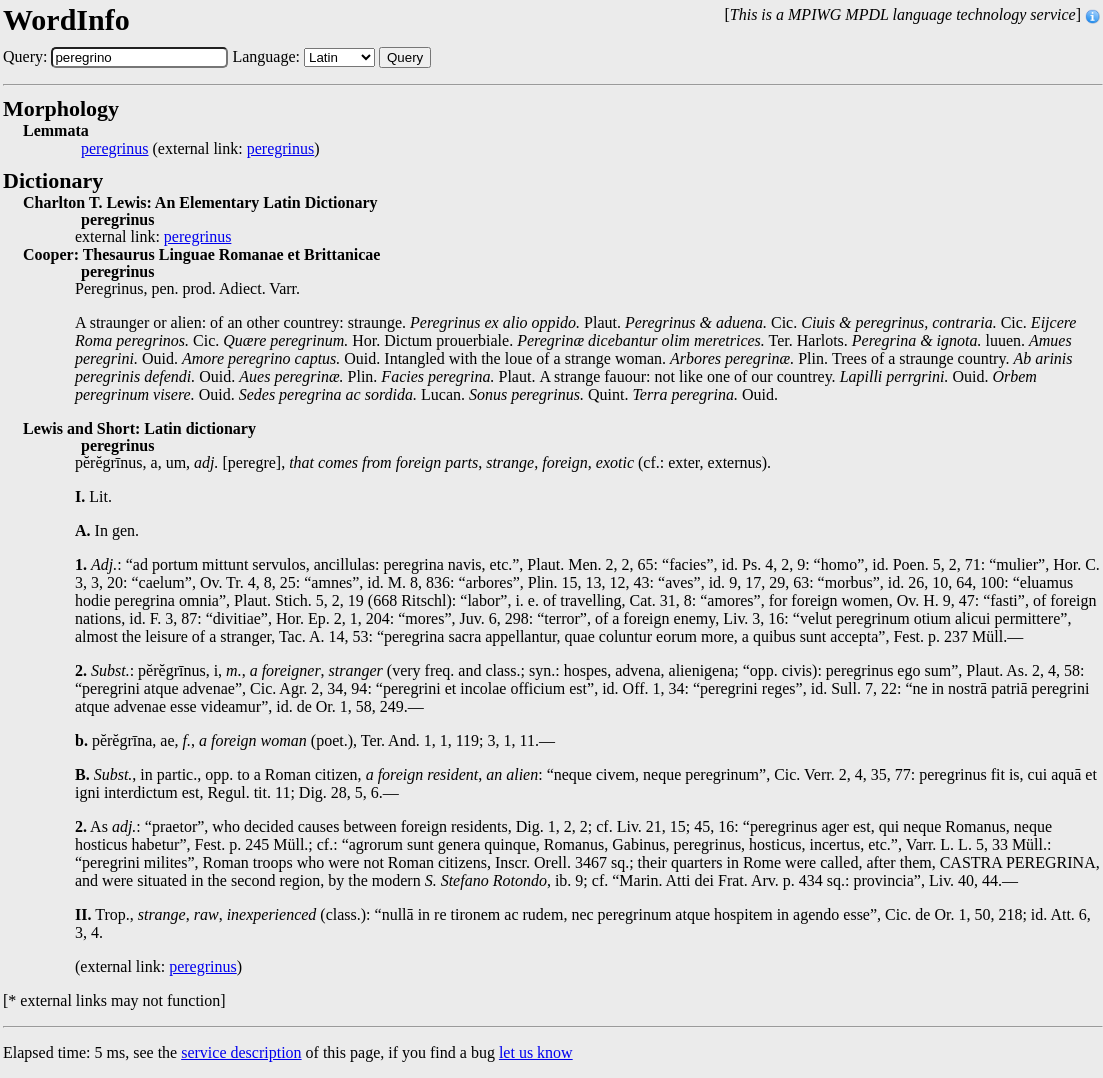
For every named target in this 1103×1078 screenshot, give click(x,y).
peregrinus (115, 149)
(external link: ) (200, 149)
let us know (536, 1052)
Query (405, 57)
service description (241, 1052)
